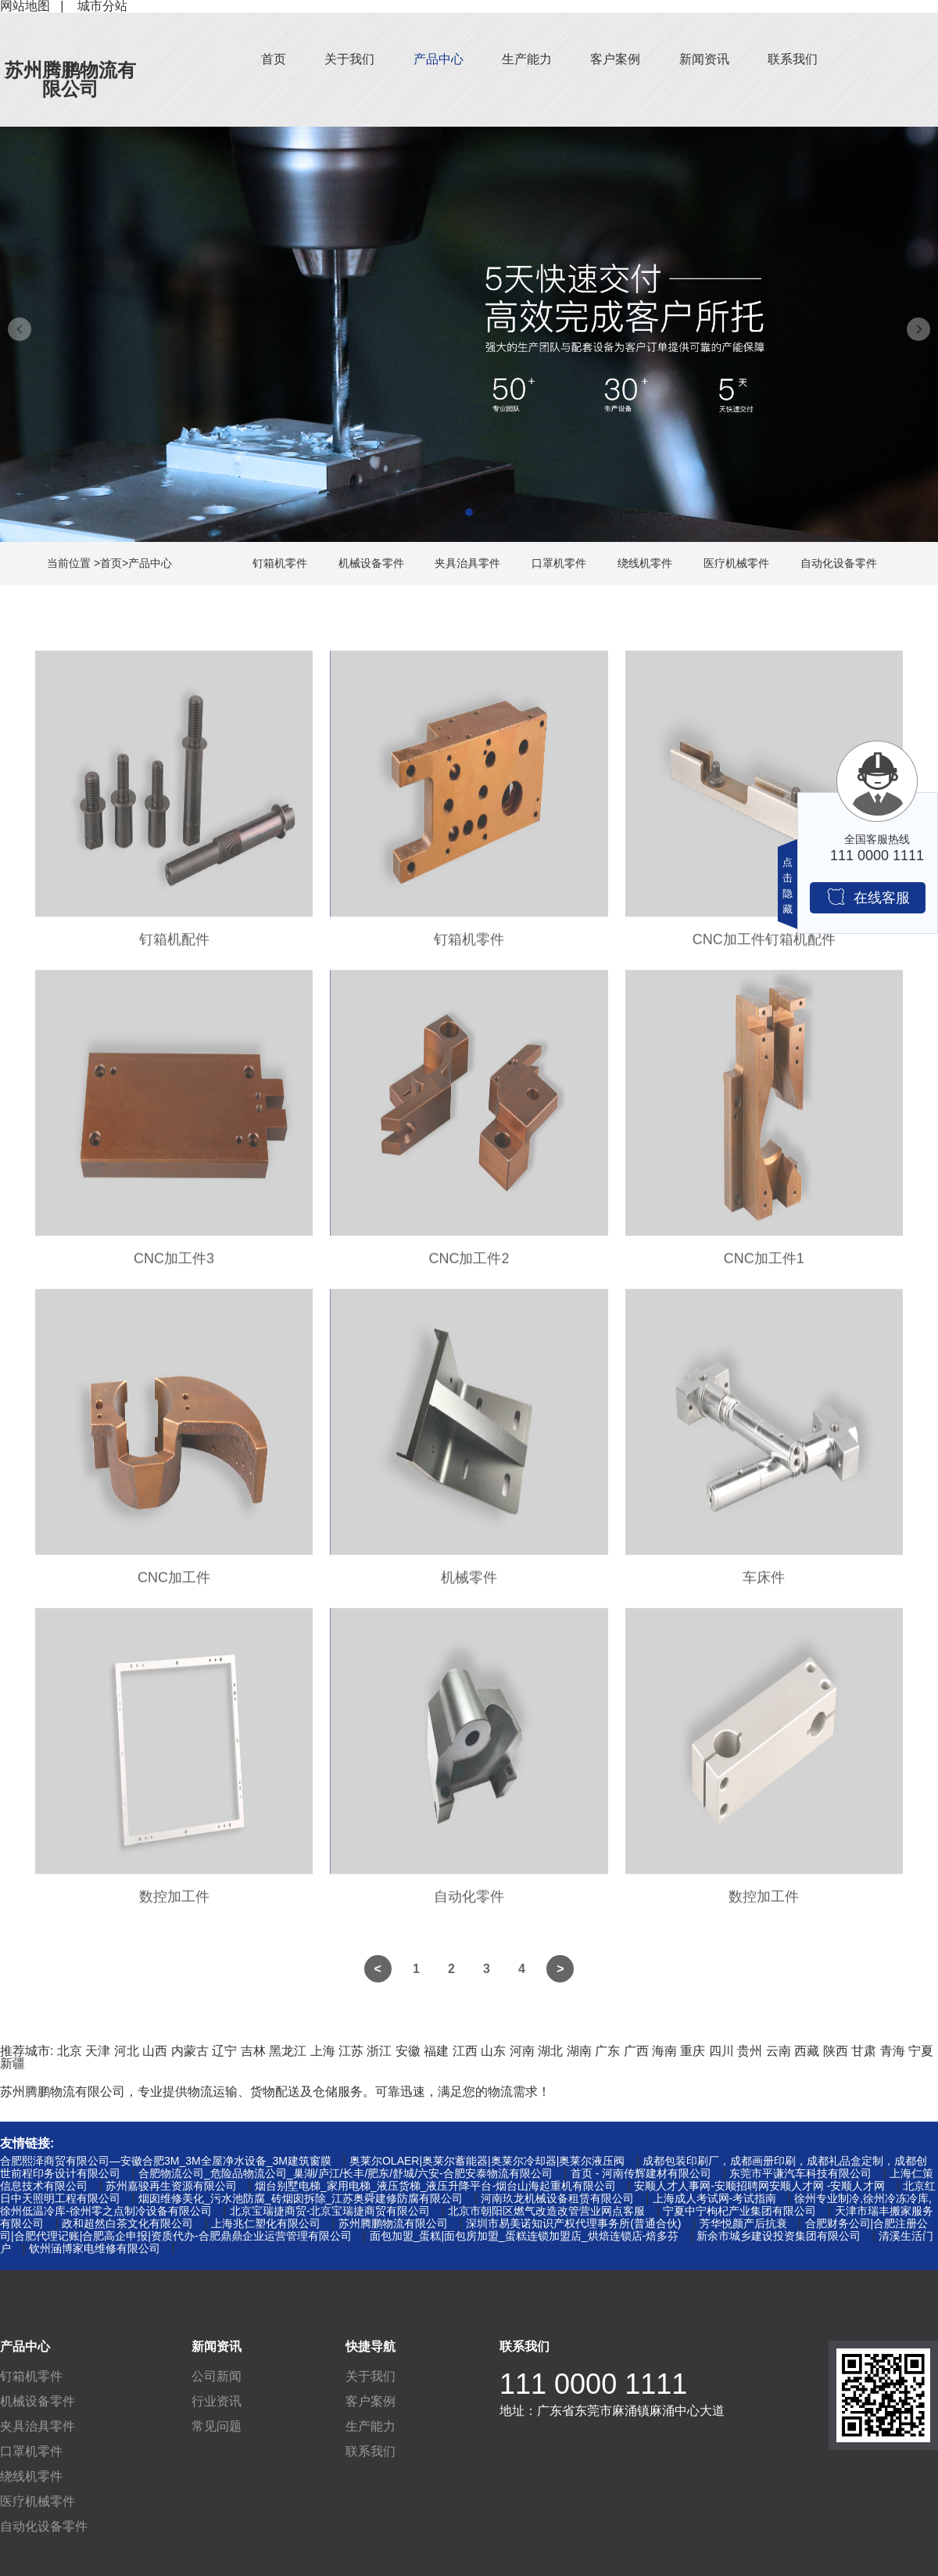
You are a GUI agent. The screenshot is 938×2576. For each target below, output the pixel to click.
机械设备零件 (371, 563)
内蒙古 (190, 2051)
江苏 (350, 2051)
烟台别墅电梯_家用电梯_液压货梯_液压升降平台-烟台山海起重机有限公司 (435, 2186)
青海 (892, 2051)
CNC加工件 (174, 1585)
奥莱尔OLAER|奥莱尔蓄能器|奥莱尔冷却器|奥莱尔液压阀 (487, 2160)
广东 (607, 2051)
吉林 (253, 2051)
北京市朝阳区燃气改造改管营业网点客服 (546, 2211)
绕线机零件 (645, 563)
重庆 (692, 2051)
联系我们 (793, 59)
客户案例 (615, 59)
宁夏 (920, 2051)
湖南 (579, 2051)
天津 (97, 2051)
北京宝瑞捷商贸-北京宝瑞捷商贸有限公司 (330, 2211)
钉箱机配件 (174, 947)
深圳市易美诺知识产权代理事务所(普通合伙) (573, 2223)
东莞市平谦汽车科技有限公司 (800, 2173)
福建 (436, 2051)
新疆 (12, 2063)
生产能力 (527, 59)
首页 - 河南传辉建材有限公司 (641, 2173)
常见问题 (217, 2426)
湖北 (550, 2051)
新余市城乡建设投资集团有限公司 (778, 2236)
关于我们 (349, 59)
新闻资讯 (704, 59)
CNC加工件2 (468, 1266)
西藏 (806, 2051)
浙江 (379, 2051)
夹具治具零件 (467, 563)
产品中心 (439, 59)
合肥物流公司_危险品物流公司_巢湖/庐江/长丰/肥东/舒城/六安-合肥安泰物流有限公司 (345, 2173)
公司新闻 (217, 2376)
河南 (522, 2051)
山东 (493, 2051)
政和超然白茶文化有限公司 (127, 2223)
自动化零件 (469, 1904)
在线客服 (868, 896)
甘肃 (863, 2051)
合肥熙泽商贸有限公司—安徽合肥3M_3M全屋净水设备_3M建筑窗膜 (165, 2160)
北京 (69, 2051)
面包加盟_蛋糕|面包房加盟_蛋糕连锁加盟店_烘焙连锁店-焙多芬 (524, 2236)
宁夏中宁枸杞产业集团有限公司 (739, 2211)
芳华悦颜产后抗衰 (743, 2223)
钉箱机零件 (279, 563)
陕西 (835, 2051)
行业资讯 (217, 2401)
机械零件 (469, 1585)
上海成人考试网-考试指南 (715, 2198)
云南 (778, 2051)
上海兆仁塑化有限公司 (265, 2223)
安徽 (408, 2051)
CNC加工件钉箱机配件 (764, 947)
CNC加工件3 (174, 1266)
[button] (469, 512)
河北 (126, 2051)
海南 (664, 2051)
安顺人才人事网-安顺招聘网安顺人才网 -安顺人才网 (759, 2186)
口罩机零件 (559, 563)
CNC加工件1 (764, 1266)
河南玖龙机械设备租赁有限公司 (557, 2198)
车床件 (764, 1585)
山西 (154, 2051)
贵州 (749, 2051)
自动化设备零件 (838, 563)
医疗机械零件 (736, 563)
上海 (322, 2051)
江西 (465, 2051)
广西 (636, 2051)
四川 (721, 2051)
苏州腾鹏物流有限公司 (70, 79)
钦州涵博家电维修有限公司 (94, 2248)
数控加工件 (174, 1904)
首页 (273, 59)
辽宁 (224, 2051)
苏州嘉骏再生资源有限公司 (171, 2186)
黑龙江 (287, 2051)
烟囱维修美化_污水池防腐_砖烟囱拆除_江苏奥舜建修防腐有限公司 (300, 2198)
